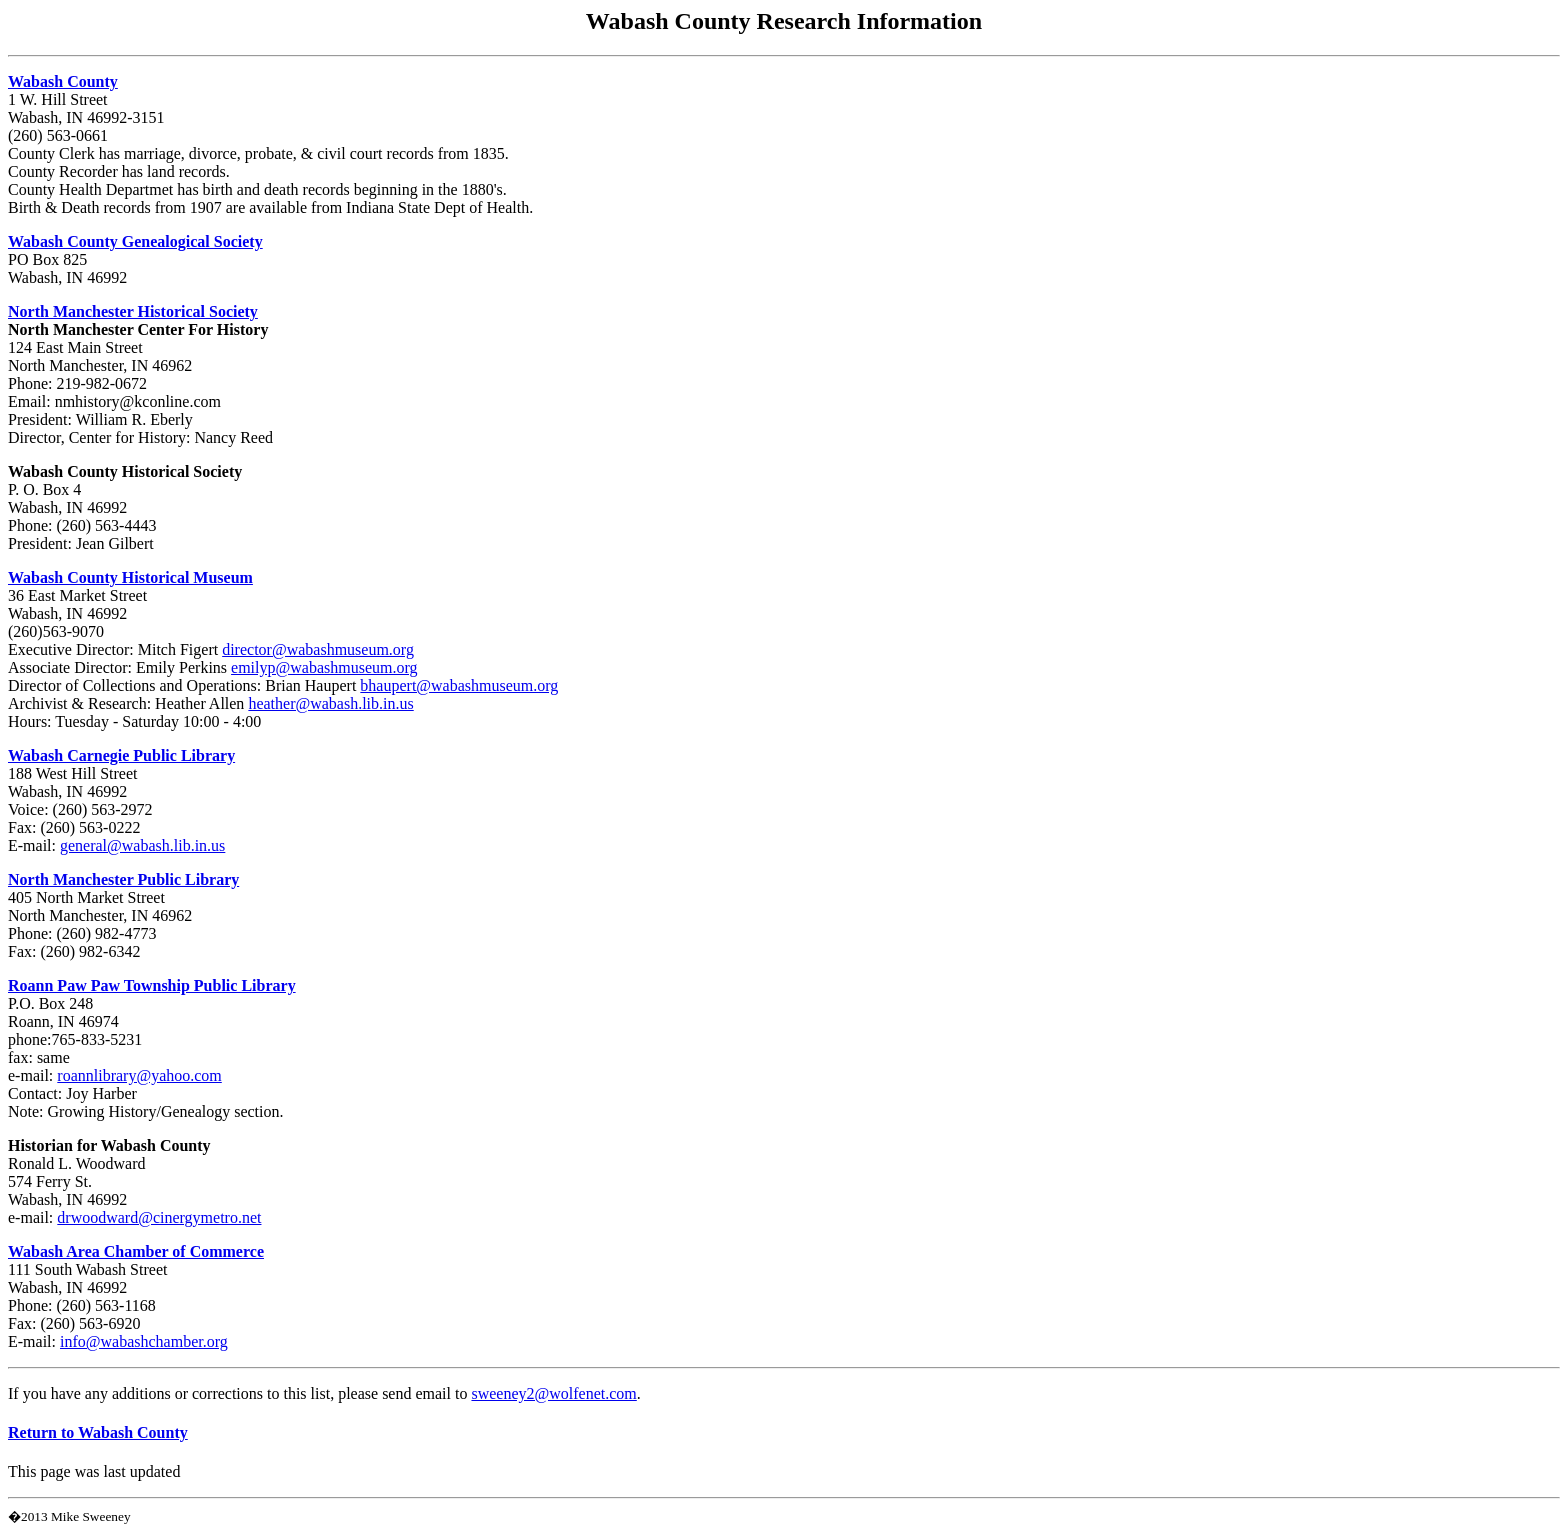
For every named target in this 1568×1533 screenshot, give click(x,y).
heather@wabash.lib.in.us (330, 703)
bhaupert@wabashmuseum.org (459, 685)
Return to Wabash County (98, 1432)
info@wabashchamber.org (144, 1341)
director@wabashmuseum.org (318, 649)
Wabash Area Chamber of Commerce (136, 1251)
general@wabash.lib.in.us (142, 845)
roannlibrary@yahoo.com (139, 1075)
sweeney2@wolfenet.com (553, 1393)
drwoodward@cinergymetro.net (159, 1217)
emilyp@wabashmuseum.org (324, 667)
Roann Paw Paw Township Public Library (152, 985)
